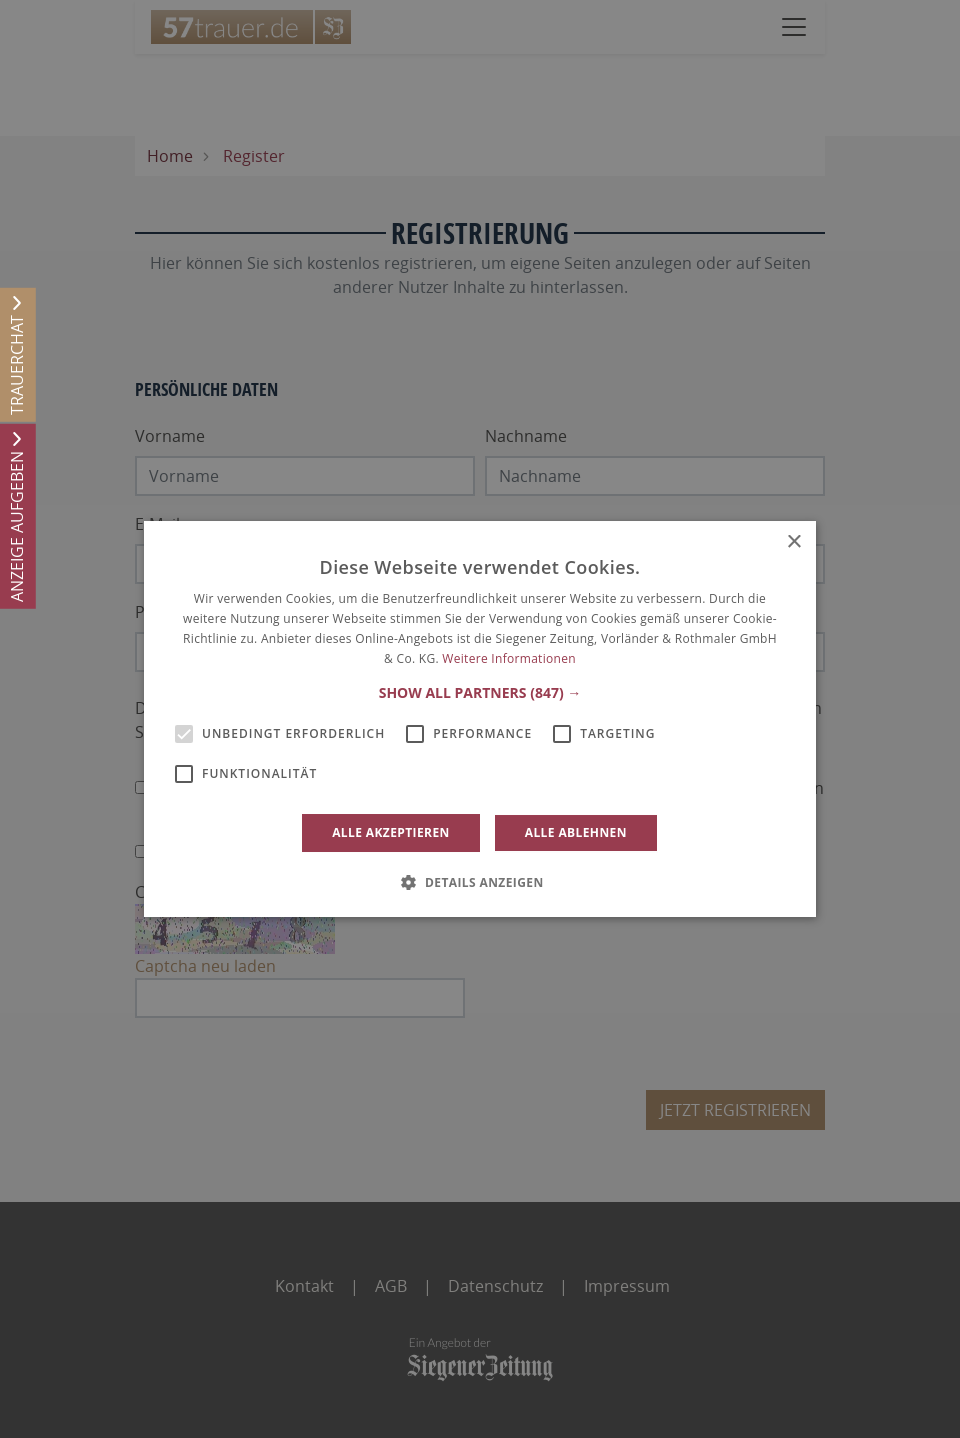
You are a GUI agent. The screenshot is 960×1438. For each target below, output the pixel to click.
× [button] (793, 542)
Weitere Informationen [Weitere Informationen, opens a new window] (509, 658)
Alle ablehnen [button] (576, 832)
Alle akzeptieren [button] (391, 832)
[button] (480, 693)
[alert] (480, 719)
